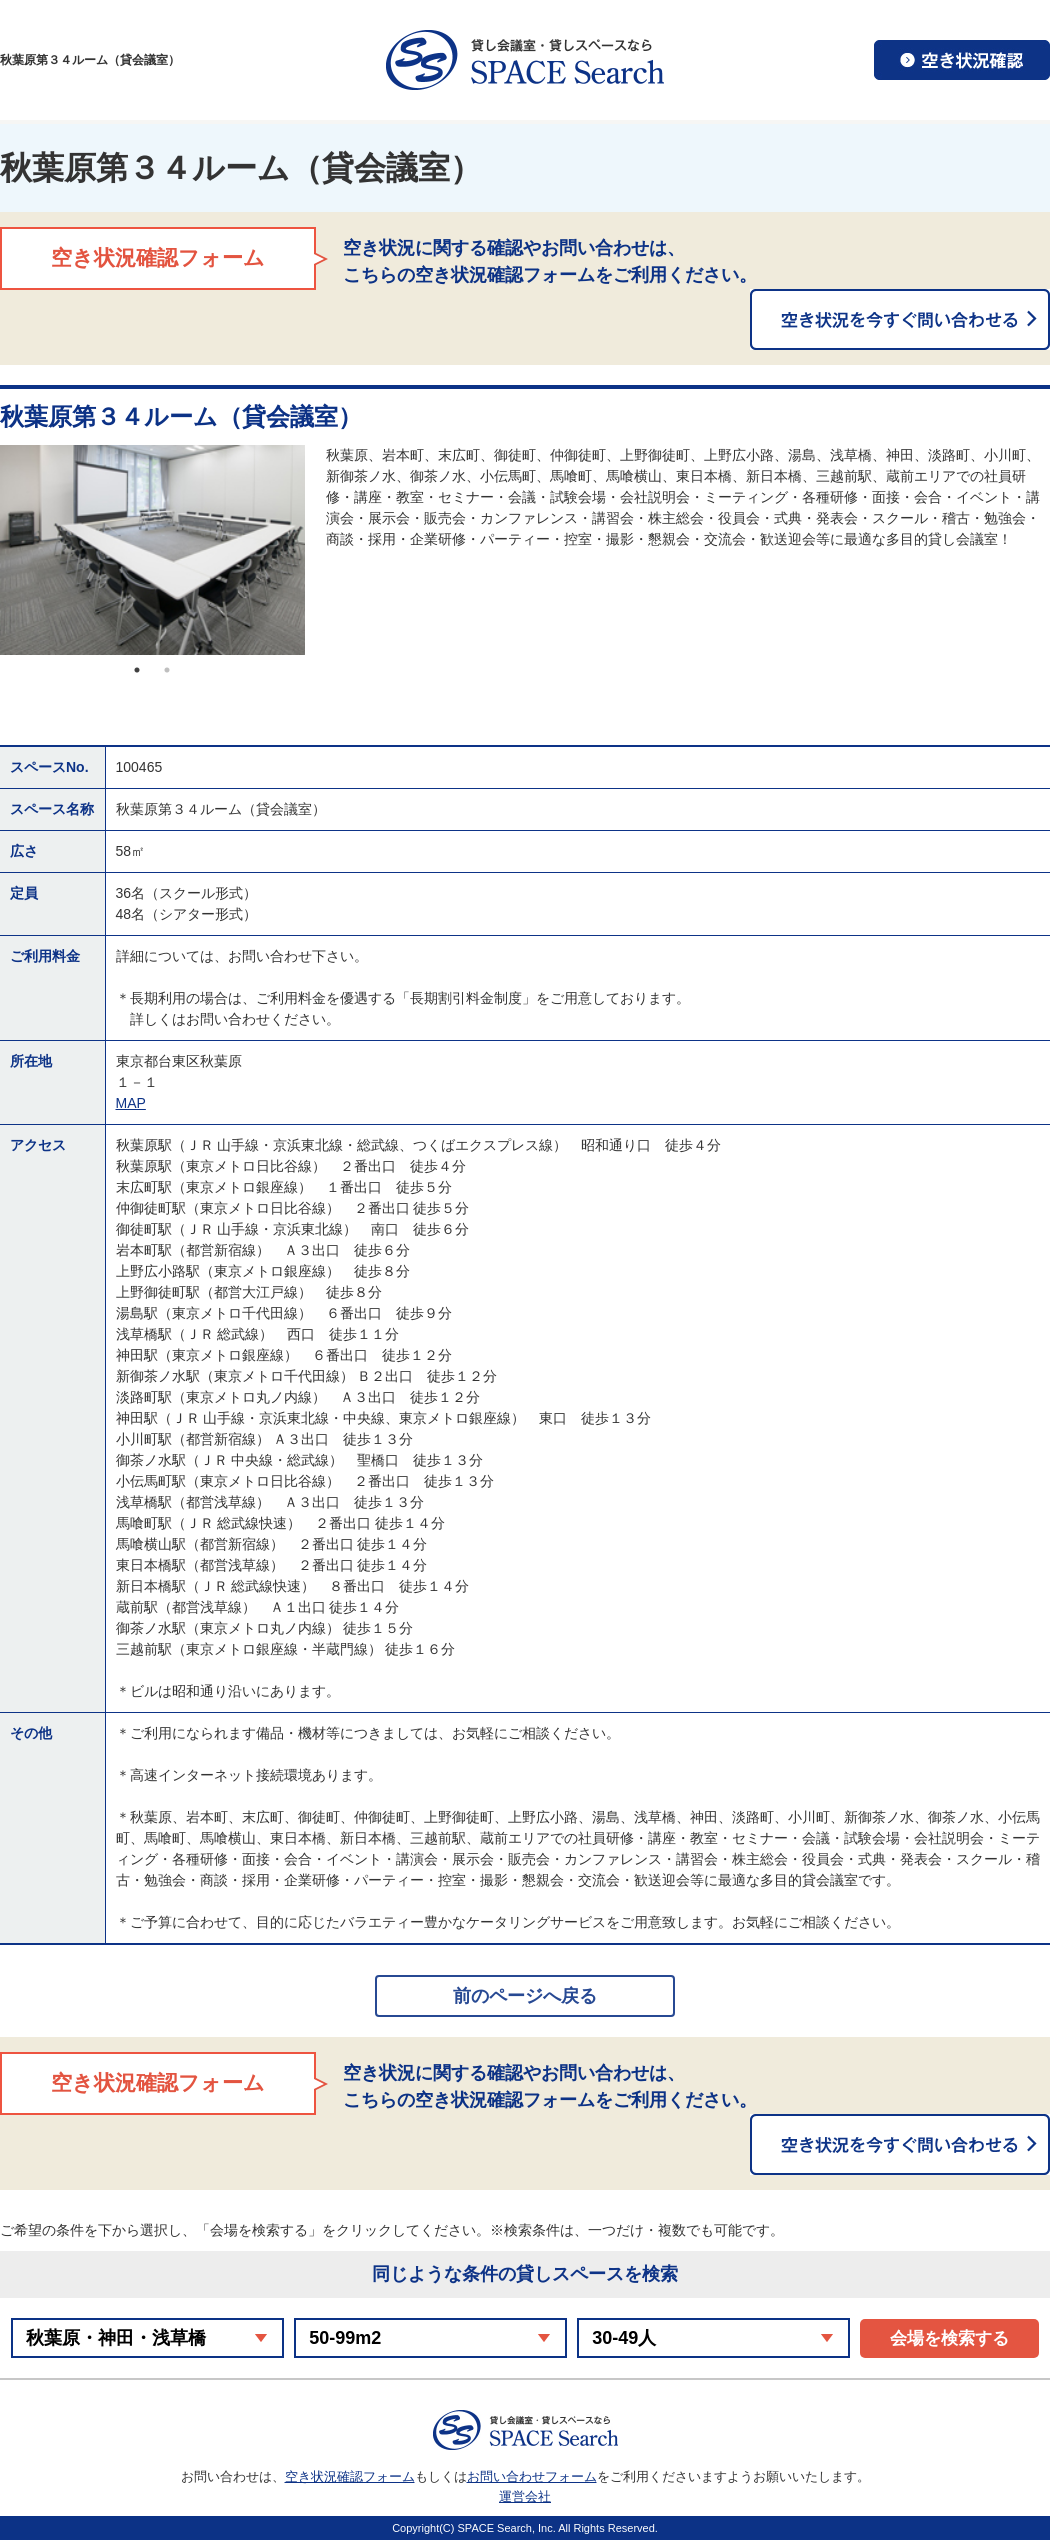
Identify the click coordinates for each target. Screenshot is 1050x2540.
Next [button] (320, 550)
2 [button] (167, 670)
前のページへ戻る (525, 1996)
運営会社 (525, 2496)
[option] (152, 550)
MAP (131, 1103)
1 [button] (137, 670)
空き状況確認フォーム (350, 2476)
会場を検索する (949, 2338)
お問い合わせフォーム (532, 2476)
